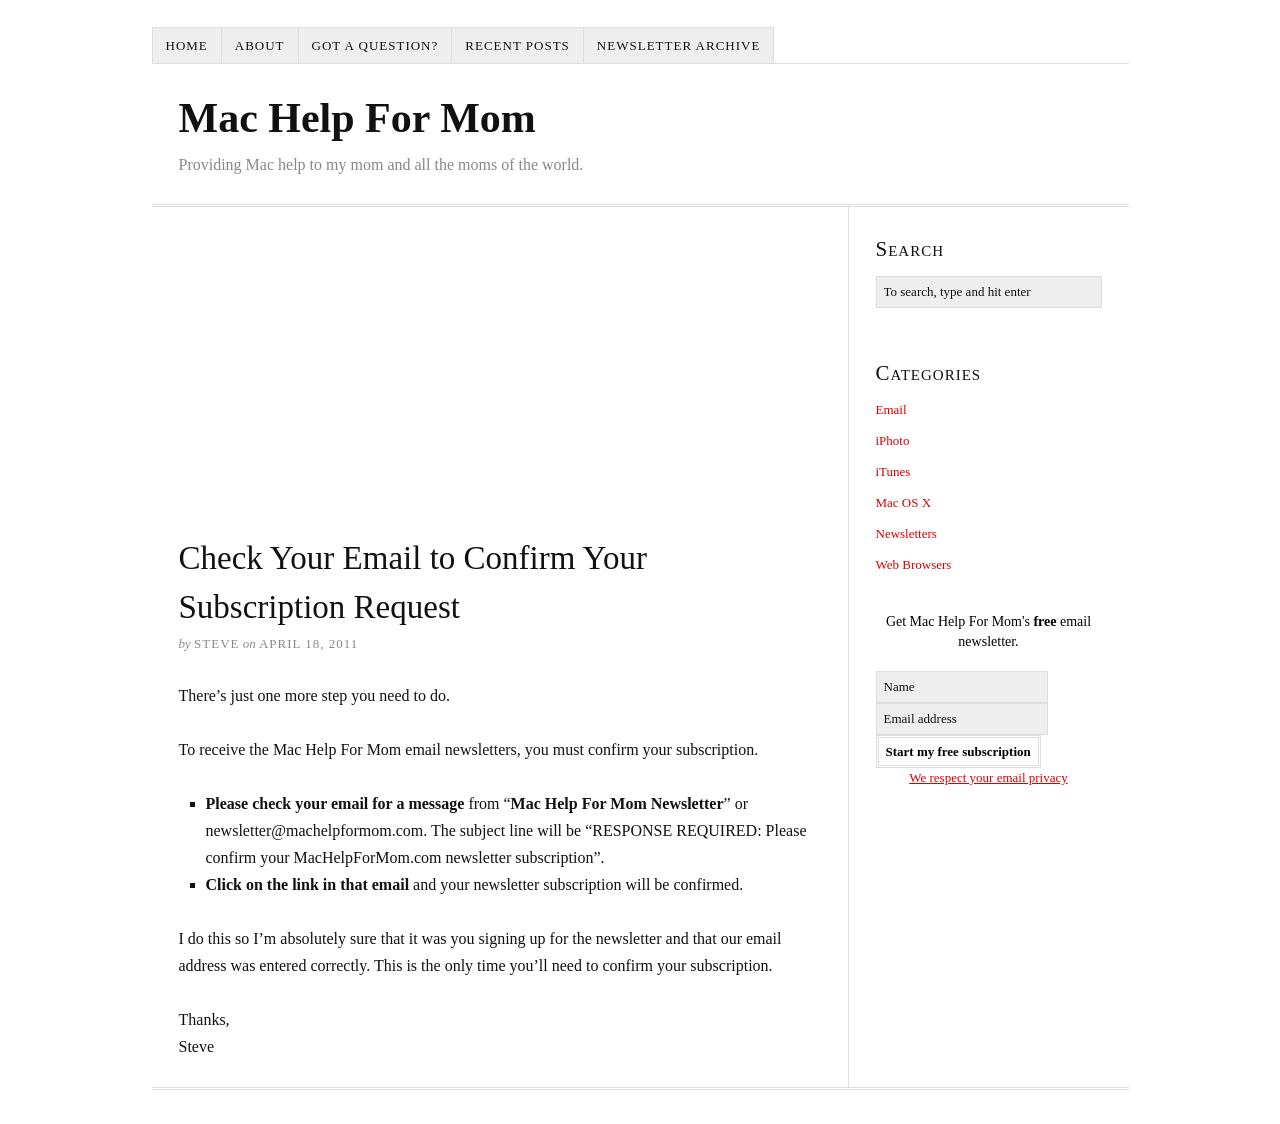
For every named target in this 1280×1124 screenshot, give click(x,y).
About (260, 45)
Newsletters (906, 533)
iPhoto (893, 440)
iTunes (893, 471)
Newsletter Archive (679, 45)
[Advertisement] (500, 384)
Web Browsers (914, 564)
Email (891, 409)
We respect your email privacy (988, 777)
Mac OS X (904, 502)
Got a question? (375, 45)
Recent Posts (517, 45)
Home (187, 45)
